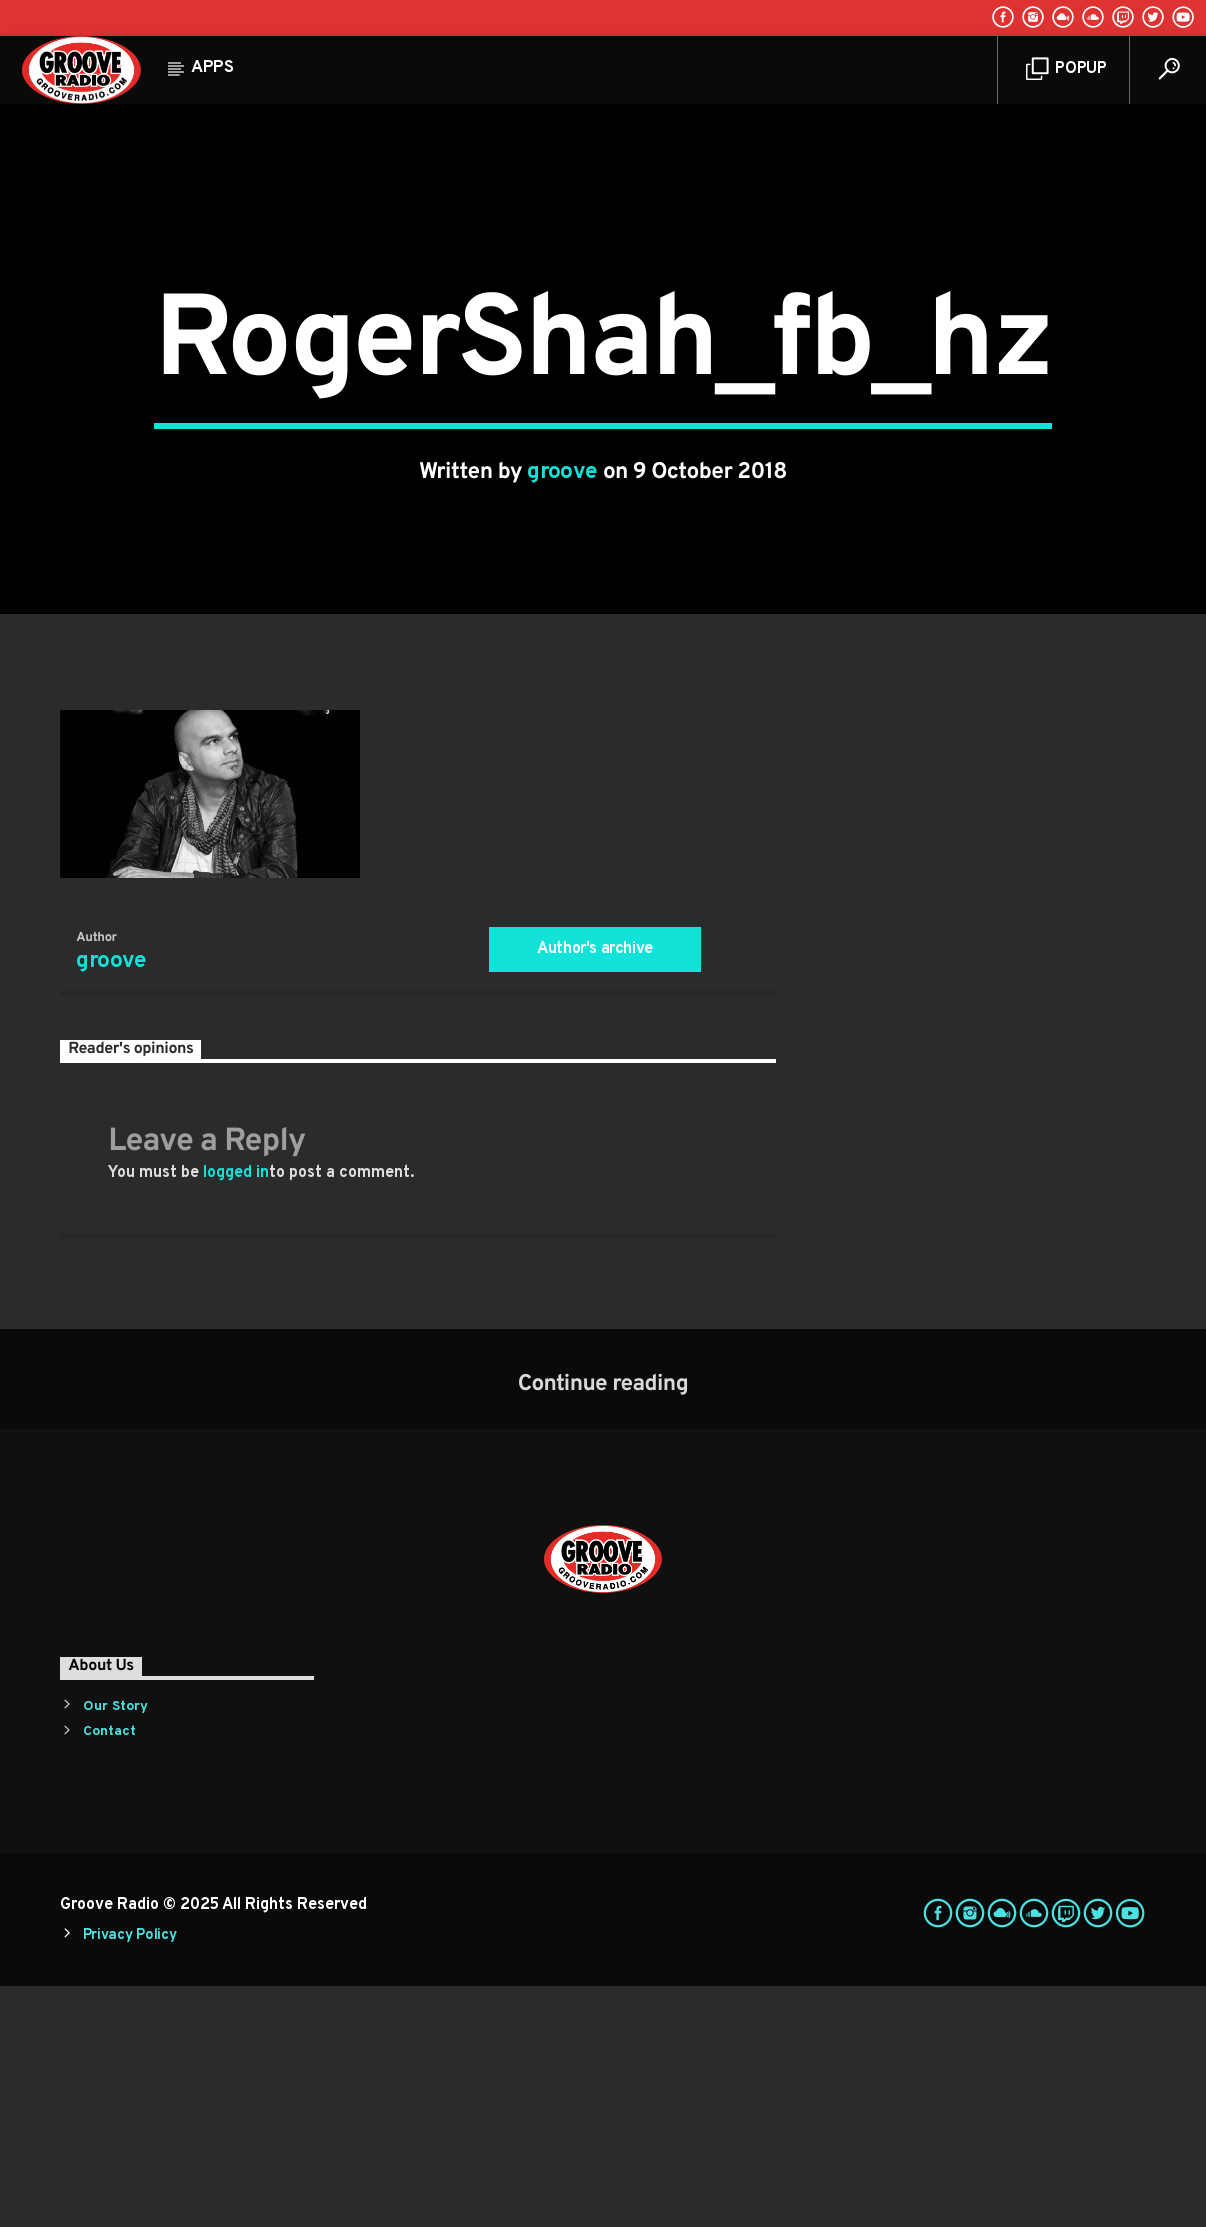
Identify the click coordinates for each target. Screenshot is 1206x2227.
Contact (109, 1972)
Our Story (115, 1947)
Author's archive (595, 1189)
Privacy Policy (130, 2176)
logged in (236, 1413)
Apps (212, 68)
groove (562, 592)
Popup (1066, 69)
